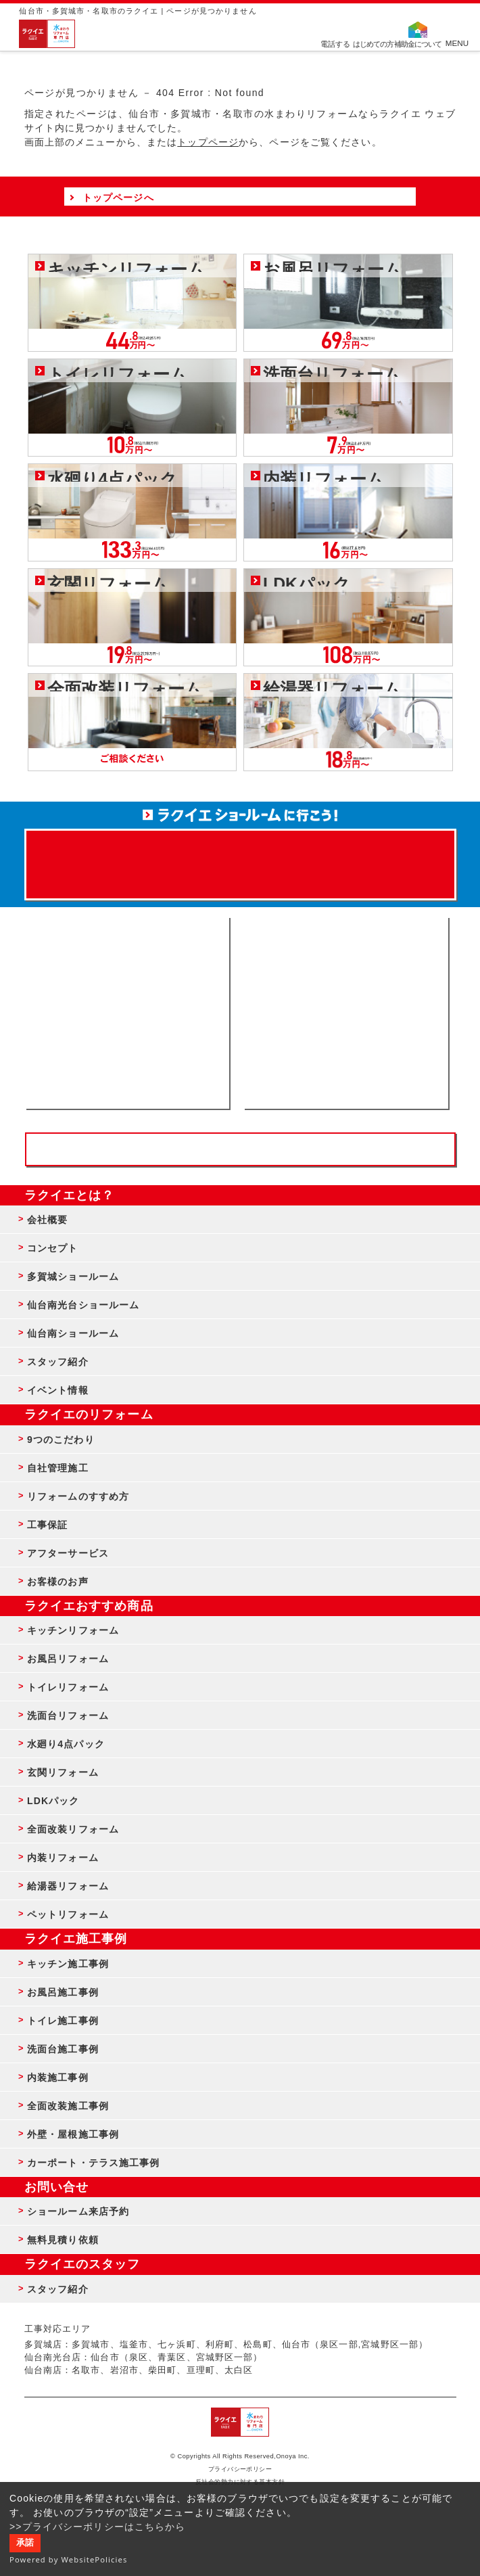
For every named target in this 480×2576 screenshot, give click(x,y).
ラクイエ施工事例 (76, 1939)
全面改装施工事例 (68, 2105)
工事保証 (47, 1524)
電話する (335, 43)
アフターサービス (68, 1553)
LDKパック (53, 1800)
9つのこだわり (61, 1439)
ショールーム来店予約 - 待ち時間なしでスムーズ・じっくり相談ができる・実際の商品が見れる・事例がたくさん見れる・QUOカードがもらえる (127, 1013)
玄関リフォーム (63, 1772)
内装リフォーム (63, 1857)
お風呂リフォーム (68, 1658)
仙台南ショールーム (73, 1333)
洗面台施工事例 (63, 2049)
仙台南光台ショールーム (83, 1305)
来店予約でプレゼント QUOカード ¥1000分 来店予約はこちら (240, 858)
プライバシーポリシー (240, 2469)
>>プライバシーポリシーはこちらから (97, 2526)
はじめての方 (373, 43)
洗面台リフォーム (68, 1715)
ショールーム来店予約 (78, 2211)
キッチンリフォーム (73, 1630)
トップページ (208, 142)
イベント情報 (58, 1390)
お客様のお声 (58, 1581)
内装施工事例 (58, 2077)
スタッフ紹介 (58, 1361)
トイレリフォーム (68, 1687)
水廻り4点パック (66, 1744)
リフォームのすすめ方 (78, 1496)
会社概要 (47, 1219)
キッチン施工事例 (68, 1963)
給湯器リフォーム (68, 1886)
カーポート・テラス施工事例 (93, 2162)
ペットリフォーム (68, 1914)
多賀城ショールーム (73, 1276)
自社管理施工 (58, 1468)
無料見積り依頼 (63, 2239)
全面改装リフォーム (73, 1829)
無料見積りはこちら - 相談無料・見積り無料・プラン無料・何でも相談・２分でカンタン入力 (345, 1013)
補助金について (417, 43)
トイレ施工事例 (63, 2020)
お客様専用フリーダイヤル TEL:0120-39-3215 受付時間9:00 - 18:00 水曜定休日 (240, 1149)
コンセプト (52, 1248)
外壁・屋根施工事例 (73, 2134)
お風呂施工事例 (63, 1992)
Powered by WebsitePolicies (68, 2559)
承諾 (25, 2543)
